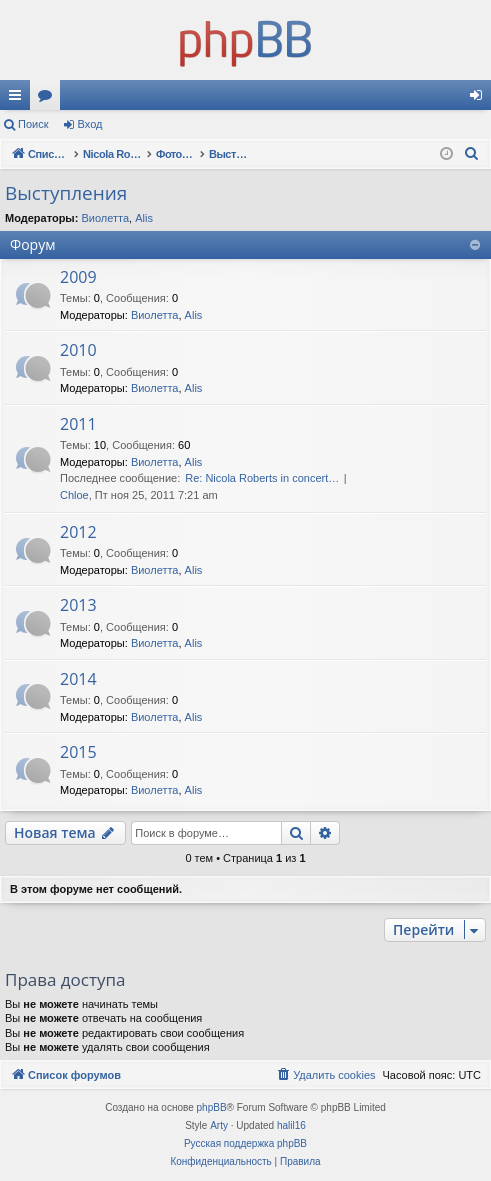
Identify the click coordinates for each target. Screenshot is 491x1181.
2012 (78, 532)
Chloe (74, 495)
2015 (78, 752)
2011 (78, 424)
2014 (78, 679)
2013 (78, 605)
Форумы (49, 99)
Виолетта (105, 218)
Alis (144, 218)
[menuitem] (472, 154)
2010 (78, 350)
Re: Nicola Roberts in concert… (262, 478)
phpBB (212, 1107)
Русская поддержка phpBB (245, 1143)
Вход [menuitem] (480, 99)
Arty (219, 1125)
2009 (78, 277)
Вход (90, 124)
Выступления (66, 193)
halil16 (291, 1125)
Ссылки (19, 99)
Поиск (33, 124)
